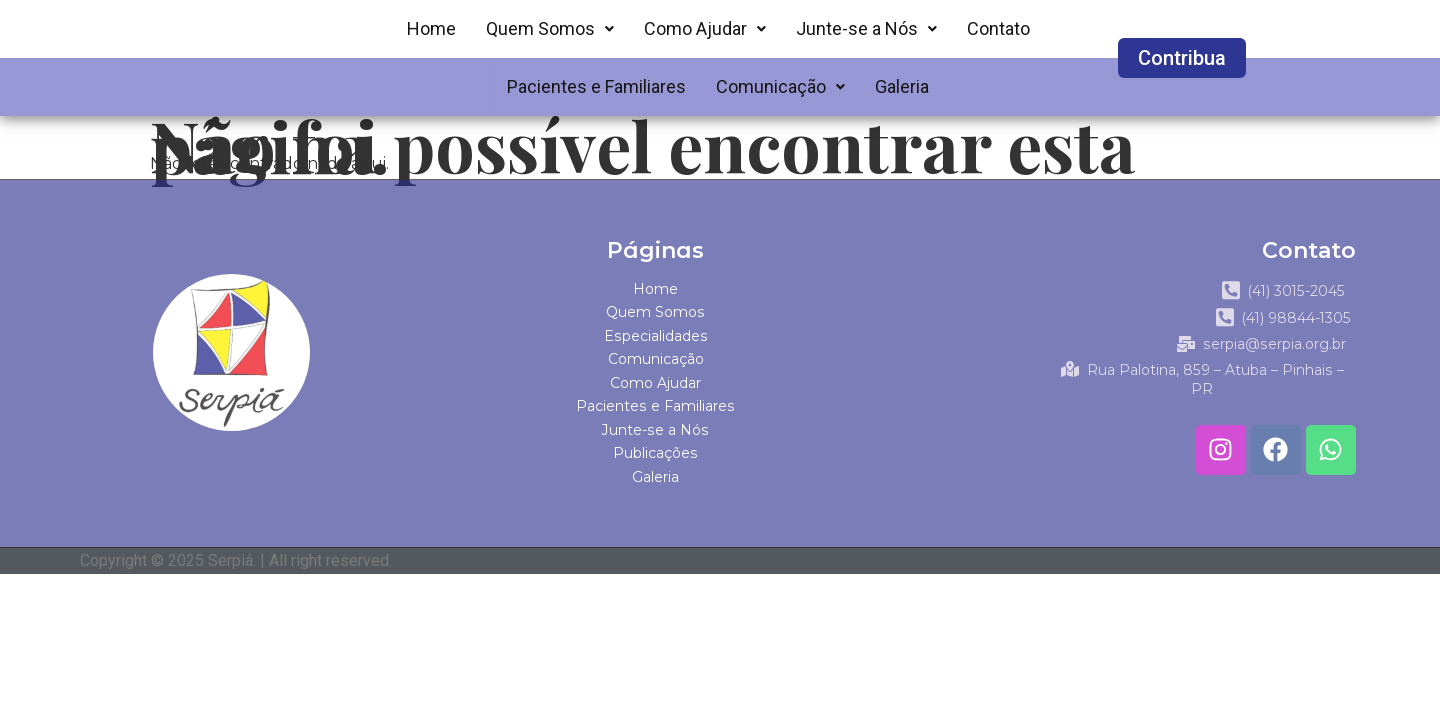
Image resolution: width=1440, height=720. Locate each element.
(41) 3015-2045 (1287, 291)
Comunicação (780, 86)
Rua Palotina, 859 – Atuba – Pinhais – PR (1202, 389)
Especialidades (656, 336)
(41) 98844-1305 (1287, 328)
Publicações (656, 454)
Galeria (902, 86)
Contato (998, 28)
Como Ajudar (705, 28)
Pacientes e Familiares (596, 86)
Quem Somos (550, 28)
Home (431, 28)
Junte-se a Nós (866, 28)
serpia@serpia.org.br (1270, 364)
